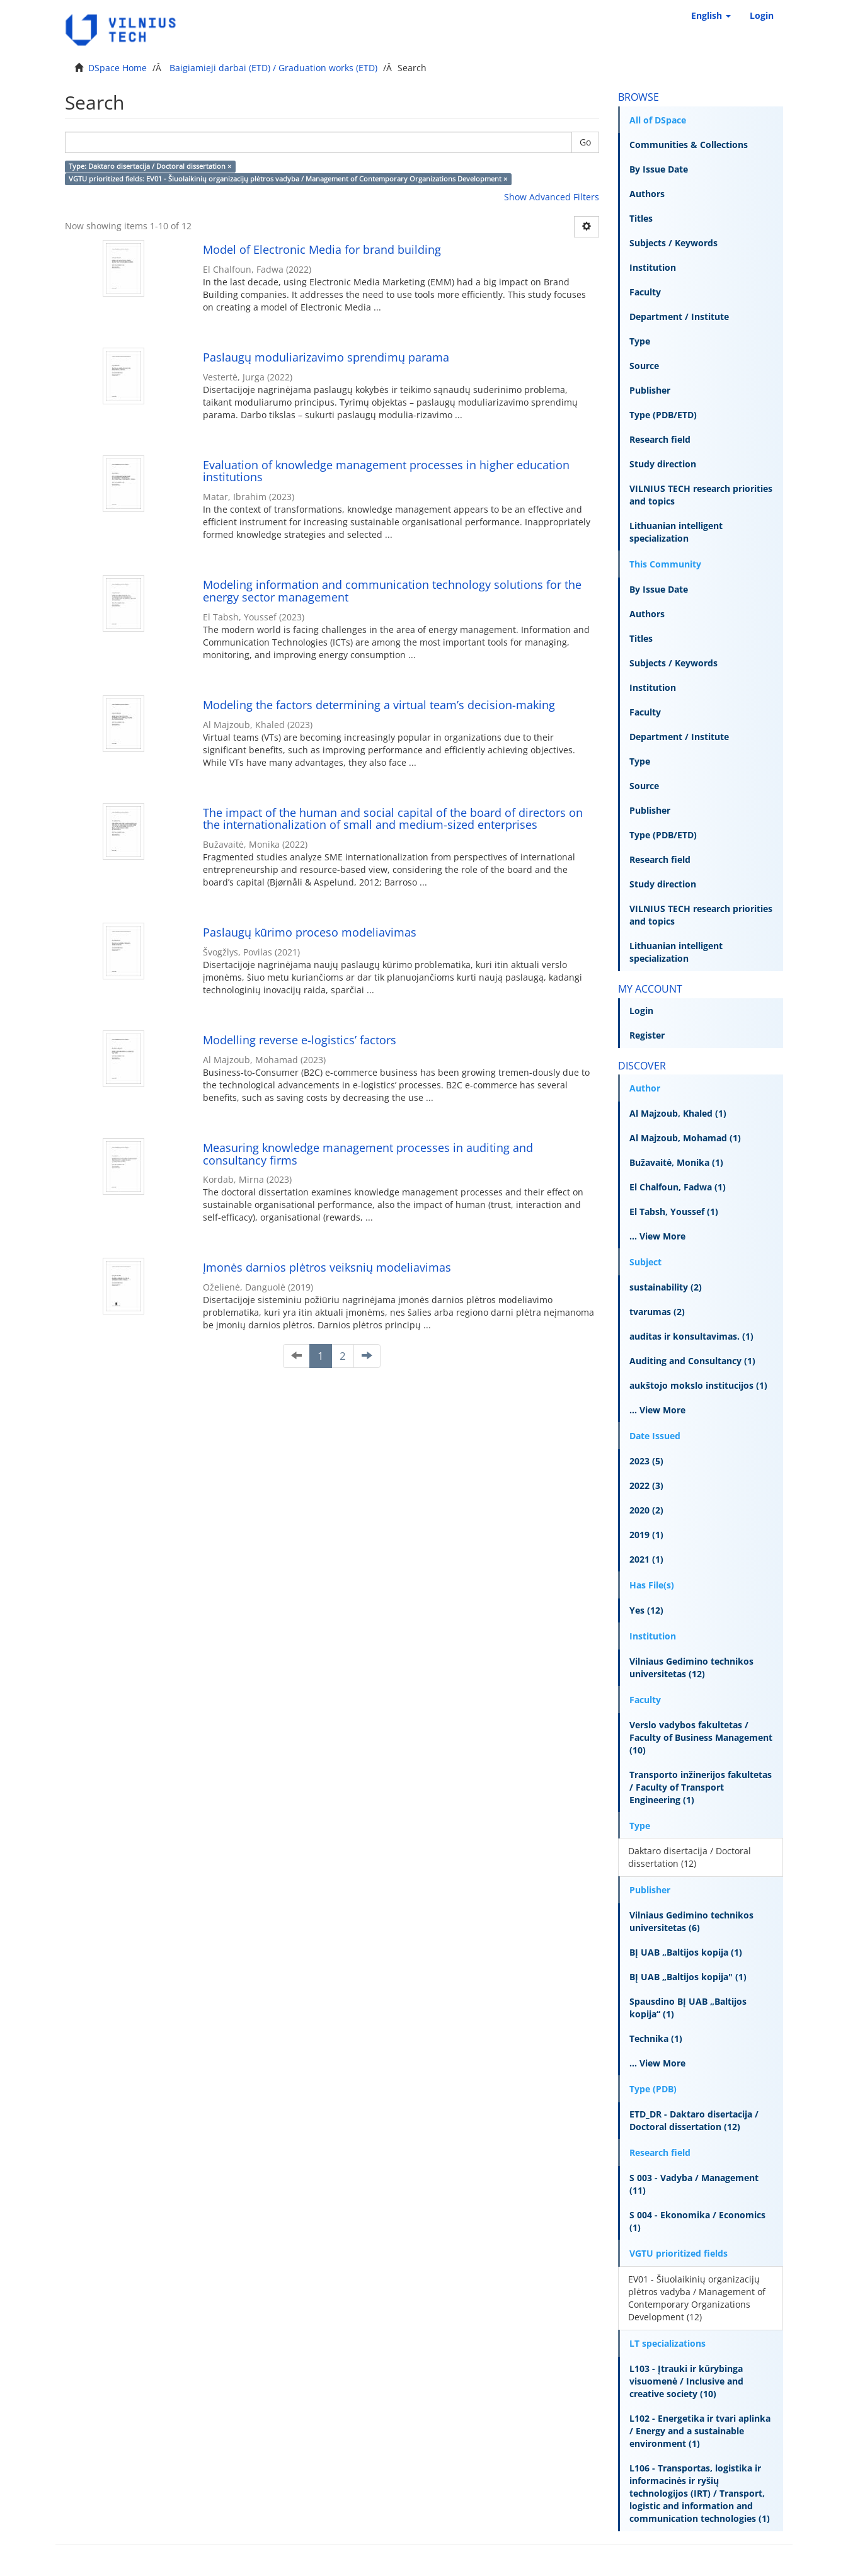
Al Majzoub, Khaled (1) (677, 1113)
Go (585, 142)
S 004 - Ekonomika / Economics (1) (697, 2221)
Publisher (649, 390)
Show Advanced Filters (551, 197)
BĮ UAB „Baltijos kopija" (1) (688, 1977)
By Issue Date (658, 169)
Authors (647, 194)
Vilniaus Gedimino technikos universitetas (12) (691, 1667)
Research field (659, 439)
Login (641, 1011)
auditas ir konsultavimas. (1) (691, 1336)
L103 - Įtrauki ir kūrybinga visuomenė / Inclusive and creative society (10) (686, 2381)
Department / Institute (679, 316)
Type (639, 341)
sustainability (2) (665, 1287)
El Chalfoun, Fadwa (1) (677, 1187)
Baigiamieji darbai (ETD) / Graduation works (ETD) (273, 68)
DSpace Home (117, 68)
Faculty (645, 292)
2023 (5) (646, 1461)
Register (647, 1035)
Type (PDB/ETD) (663, 415)
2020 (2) (646, 1510)
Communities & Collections (688, 145)
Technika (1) (655, 2038)
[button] (711, 15)
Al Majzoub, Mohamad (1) (685, 1138)
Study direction (662, 464)
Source (644, 366)
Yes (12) (646, 1610)
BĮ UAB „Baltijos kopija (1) (685, 1952)
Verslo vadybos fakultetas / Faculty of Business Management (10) (700, 1737)
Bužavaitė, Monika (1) (676, 1162)
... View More (657, 1236)
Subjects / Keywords (673, 243)
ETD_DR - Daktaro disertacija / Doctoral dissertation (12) (694, 2120)
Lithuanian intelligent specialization (676, 532)
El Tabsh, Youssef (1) (673, 1211)
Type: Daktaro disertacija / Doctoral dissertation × (150, 166)
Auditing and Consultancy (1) (692, 1361)
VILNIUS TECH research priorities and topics (700, 494)
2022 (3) (646, 1485)
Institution (652, 267)
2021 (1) (646, 1559)
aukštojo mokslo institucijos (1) (698, 1385)
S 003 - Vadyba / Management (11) (694, 2184)
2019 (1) (646, 1535)
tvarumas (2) (657, 1312)
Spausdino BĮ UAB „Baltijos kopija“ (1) (688, 2007)
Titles (641, 218)
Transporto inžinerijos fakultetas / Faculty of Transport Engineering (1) (700, 1787)
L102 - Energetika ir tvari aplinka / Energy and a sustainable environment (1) (700, 2430)
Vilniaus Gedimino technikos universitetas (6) (691, 1921)
